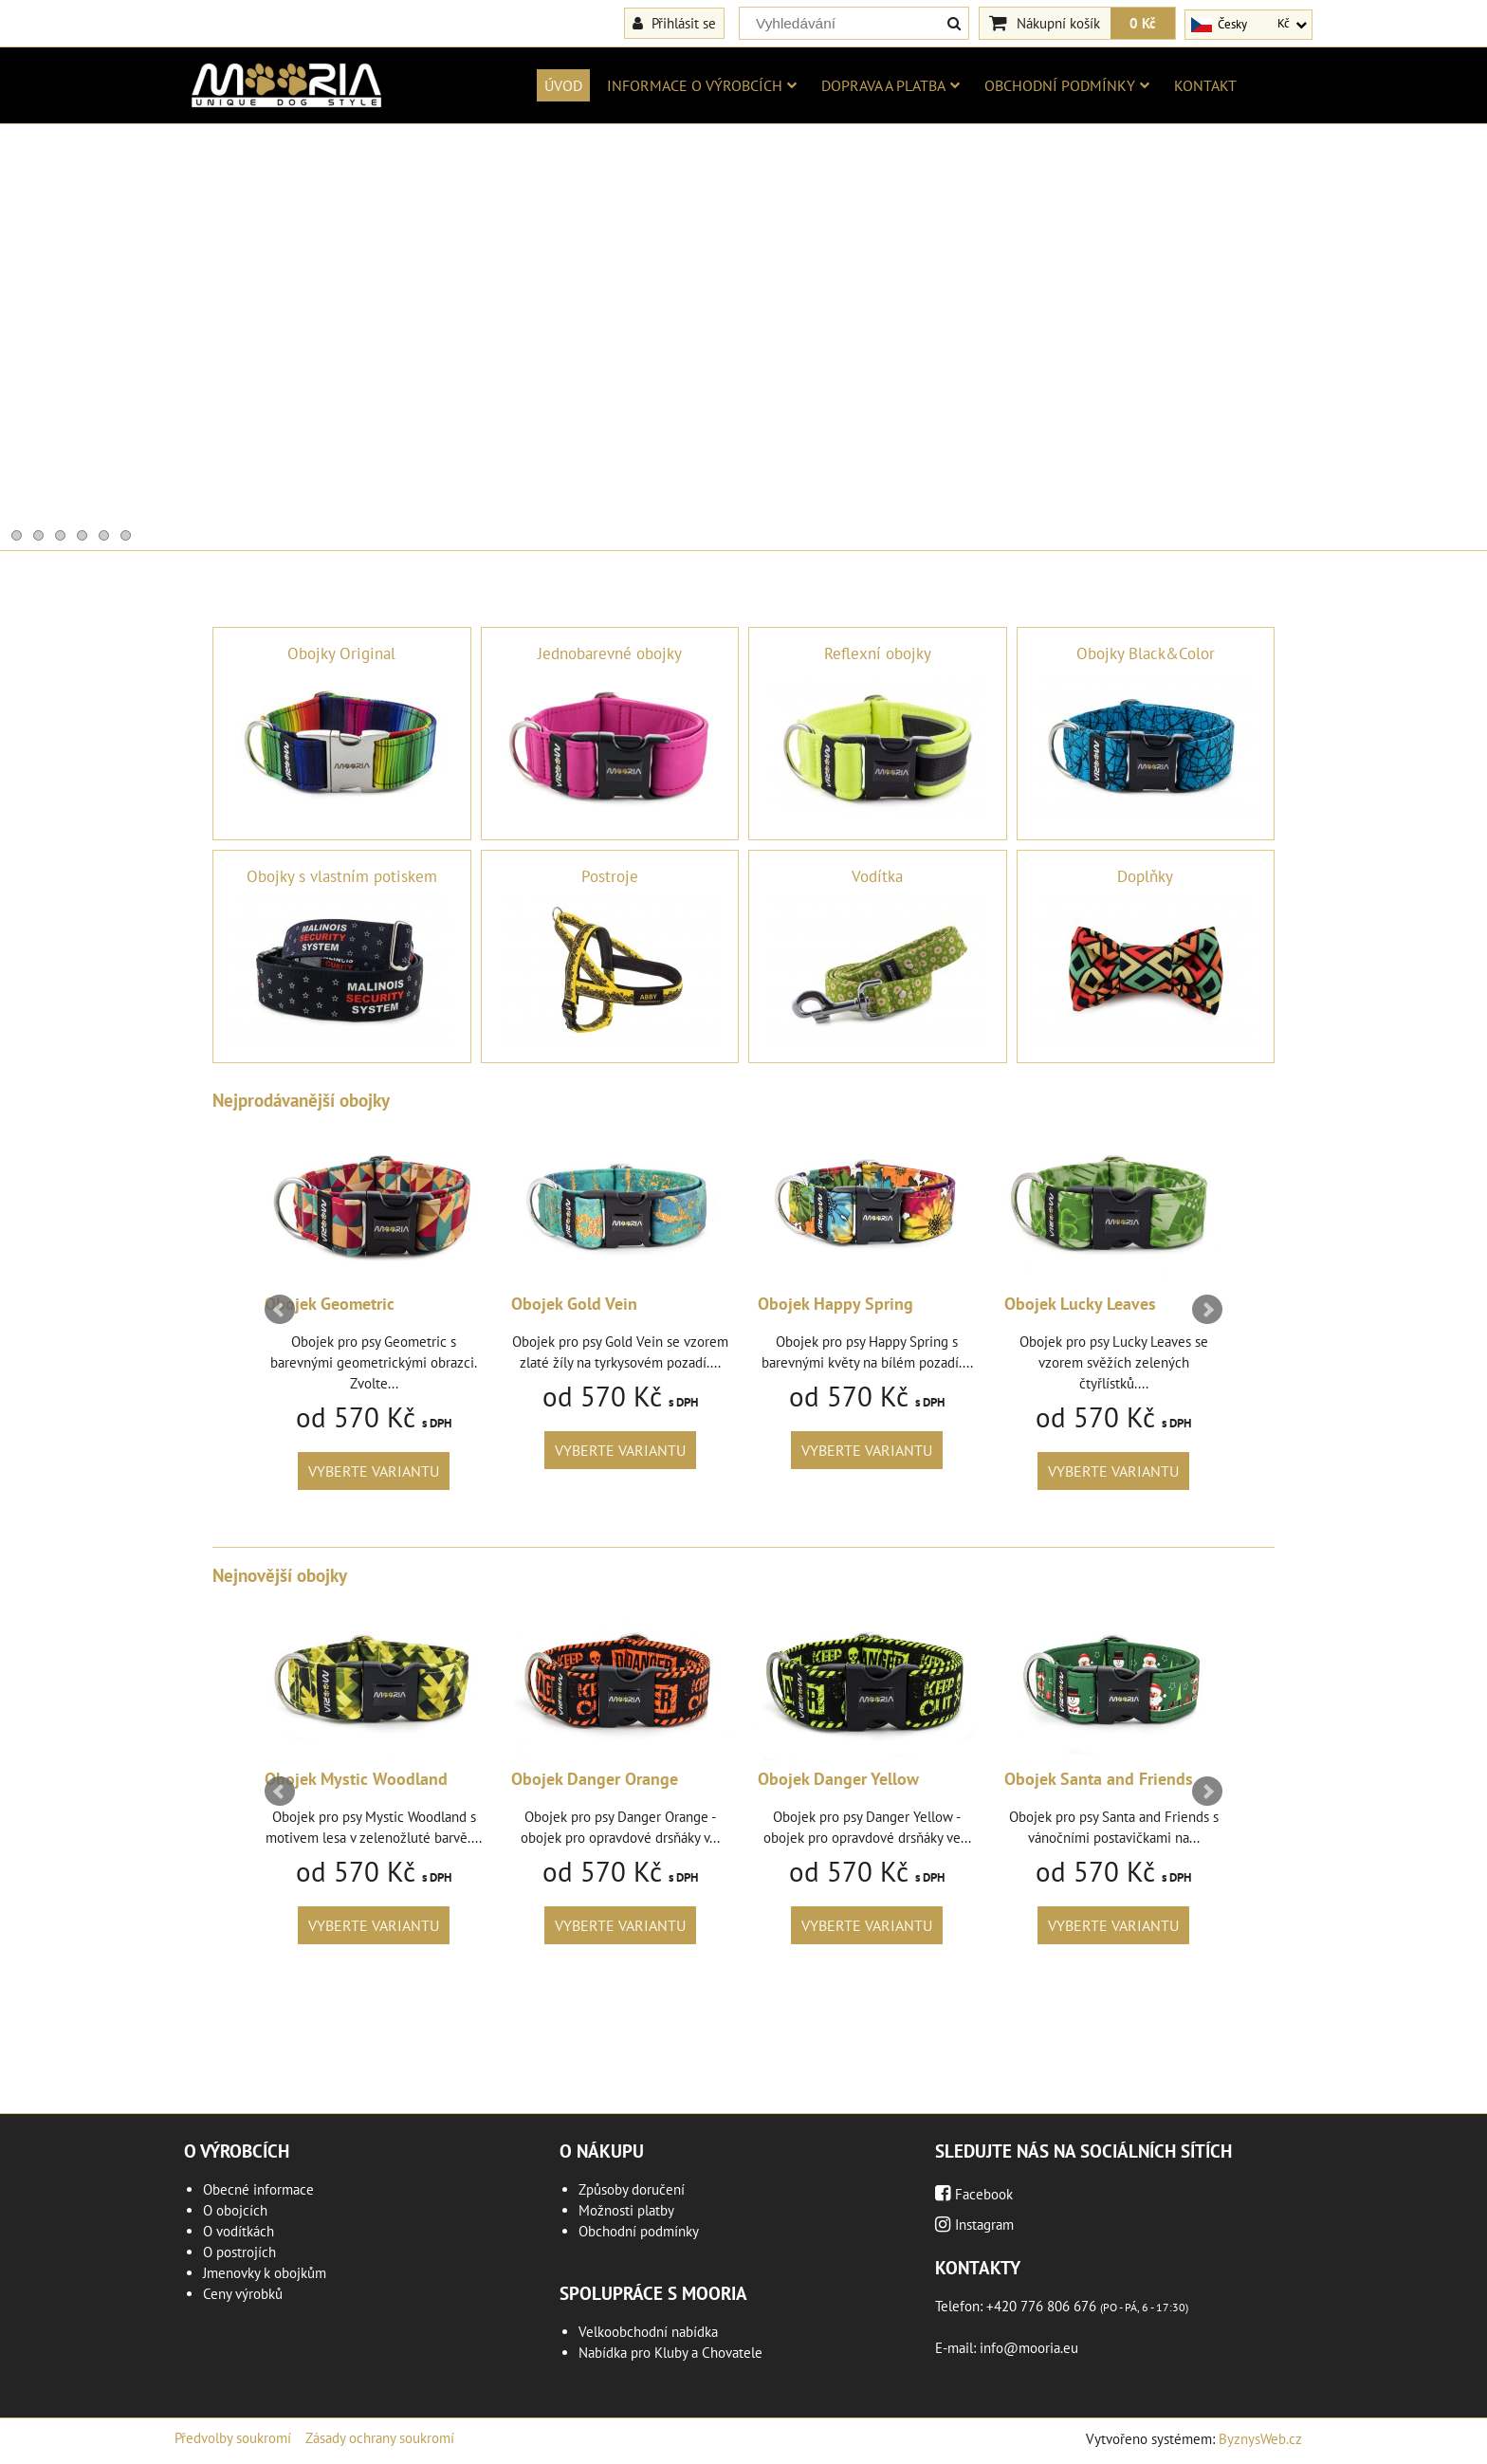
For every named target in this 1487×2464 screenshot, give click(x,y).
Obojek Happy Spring (835, 1304)
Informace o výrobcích (702, 85)
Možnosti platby (626, 2210)
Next (1207, 1310)
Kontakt (1205, 85)
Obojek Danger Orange (594, 1779)
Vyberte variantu (373, 1471)
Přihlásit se (674, 22)
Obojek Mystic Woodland (356, 1779)
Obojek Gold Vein (574, 1304)
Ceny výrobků (243, 2294)
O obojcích (235, 2210)
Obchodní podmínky (1066, 85)
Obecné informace (258, 2189)
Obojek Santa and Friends (1098, 1779)
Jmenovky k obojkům (264, 2273)
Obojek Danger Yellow (838, 1779)
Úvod (563, 85)
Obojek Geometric (330, 1304)
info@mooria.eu (1029, 2348)
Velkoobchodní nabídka (648, 2332)
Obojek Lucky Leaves (1080, 1304)
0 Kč (1142, 22)
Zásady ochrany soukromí (379, 2438)
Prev (280, 1310)
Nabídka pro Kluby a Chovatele (670, 2353)
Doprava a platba (890, 85)
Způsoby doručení (631, 2189)
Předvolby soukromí (232, 2438)
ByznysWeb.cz (1260, 2439)
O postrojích (239, 2252)
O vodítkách (238, 2231)
